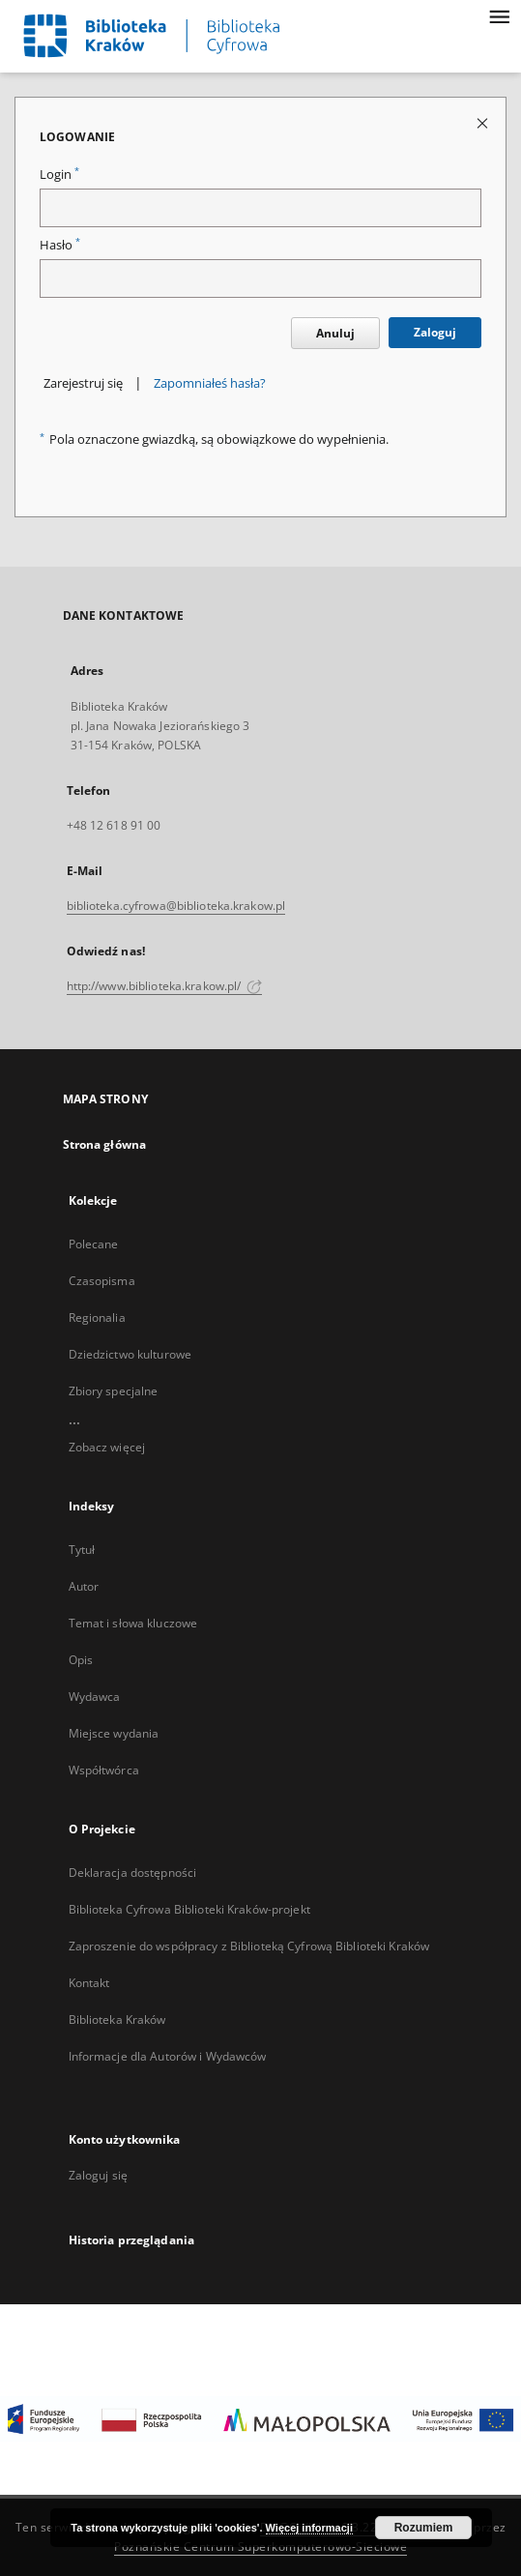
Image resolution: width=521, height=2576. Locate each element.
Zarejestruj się (83, 383)
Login (59, 174)
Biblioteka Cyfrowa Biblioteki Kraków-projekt (189, 1909)
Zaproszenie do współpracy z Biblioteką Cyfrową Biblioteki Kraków (249, 1946)
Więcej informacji (309, 2527)
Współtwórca (104, 1770)
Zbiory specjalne (114, 1391)
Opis (81, 1660)
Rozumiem (423, 2527)
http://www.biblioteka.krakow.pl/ (165, 986)
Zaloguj (435, 332)
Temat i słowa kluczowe (133, 1623)
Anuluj (335, 333)
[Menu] (498, 15)
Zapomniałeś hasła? (210, 383)
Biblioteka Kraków (117, 2019)
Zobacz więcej (107, 1447)
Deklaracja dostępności (133, 1872)
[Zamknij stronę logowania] (484, 122)
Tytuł (82, 1549)
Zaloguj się (99, 2175)
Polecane (94, 1244)
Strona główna (105, 1144)
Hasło (60, 245)
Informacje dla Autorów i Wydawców (168, 2056)
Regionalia (97, 1317)
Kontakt (89, 1983)
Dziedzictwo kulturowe (130, 1354)
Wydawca (95, 1696)
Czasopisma (102, 1281)
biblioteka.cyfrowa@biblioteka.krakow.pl (176, 905)
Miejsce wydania (114, 1733)
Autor (84, 1586)
